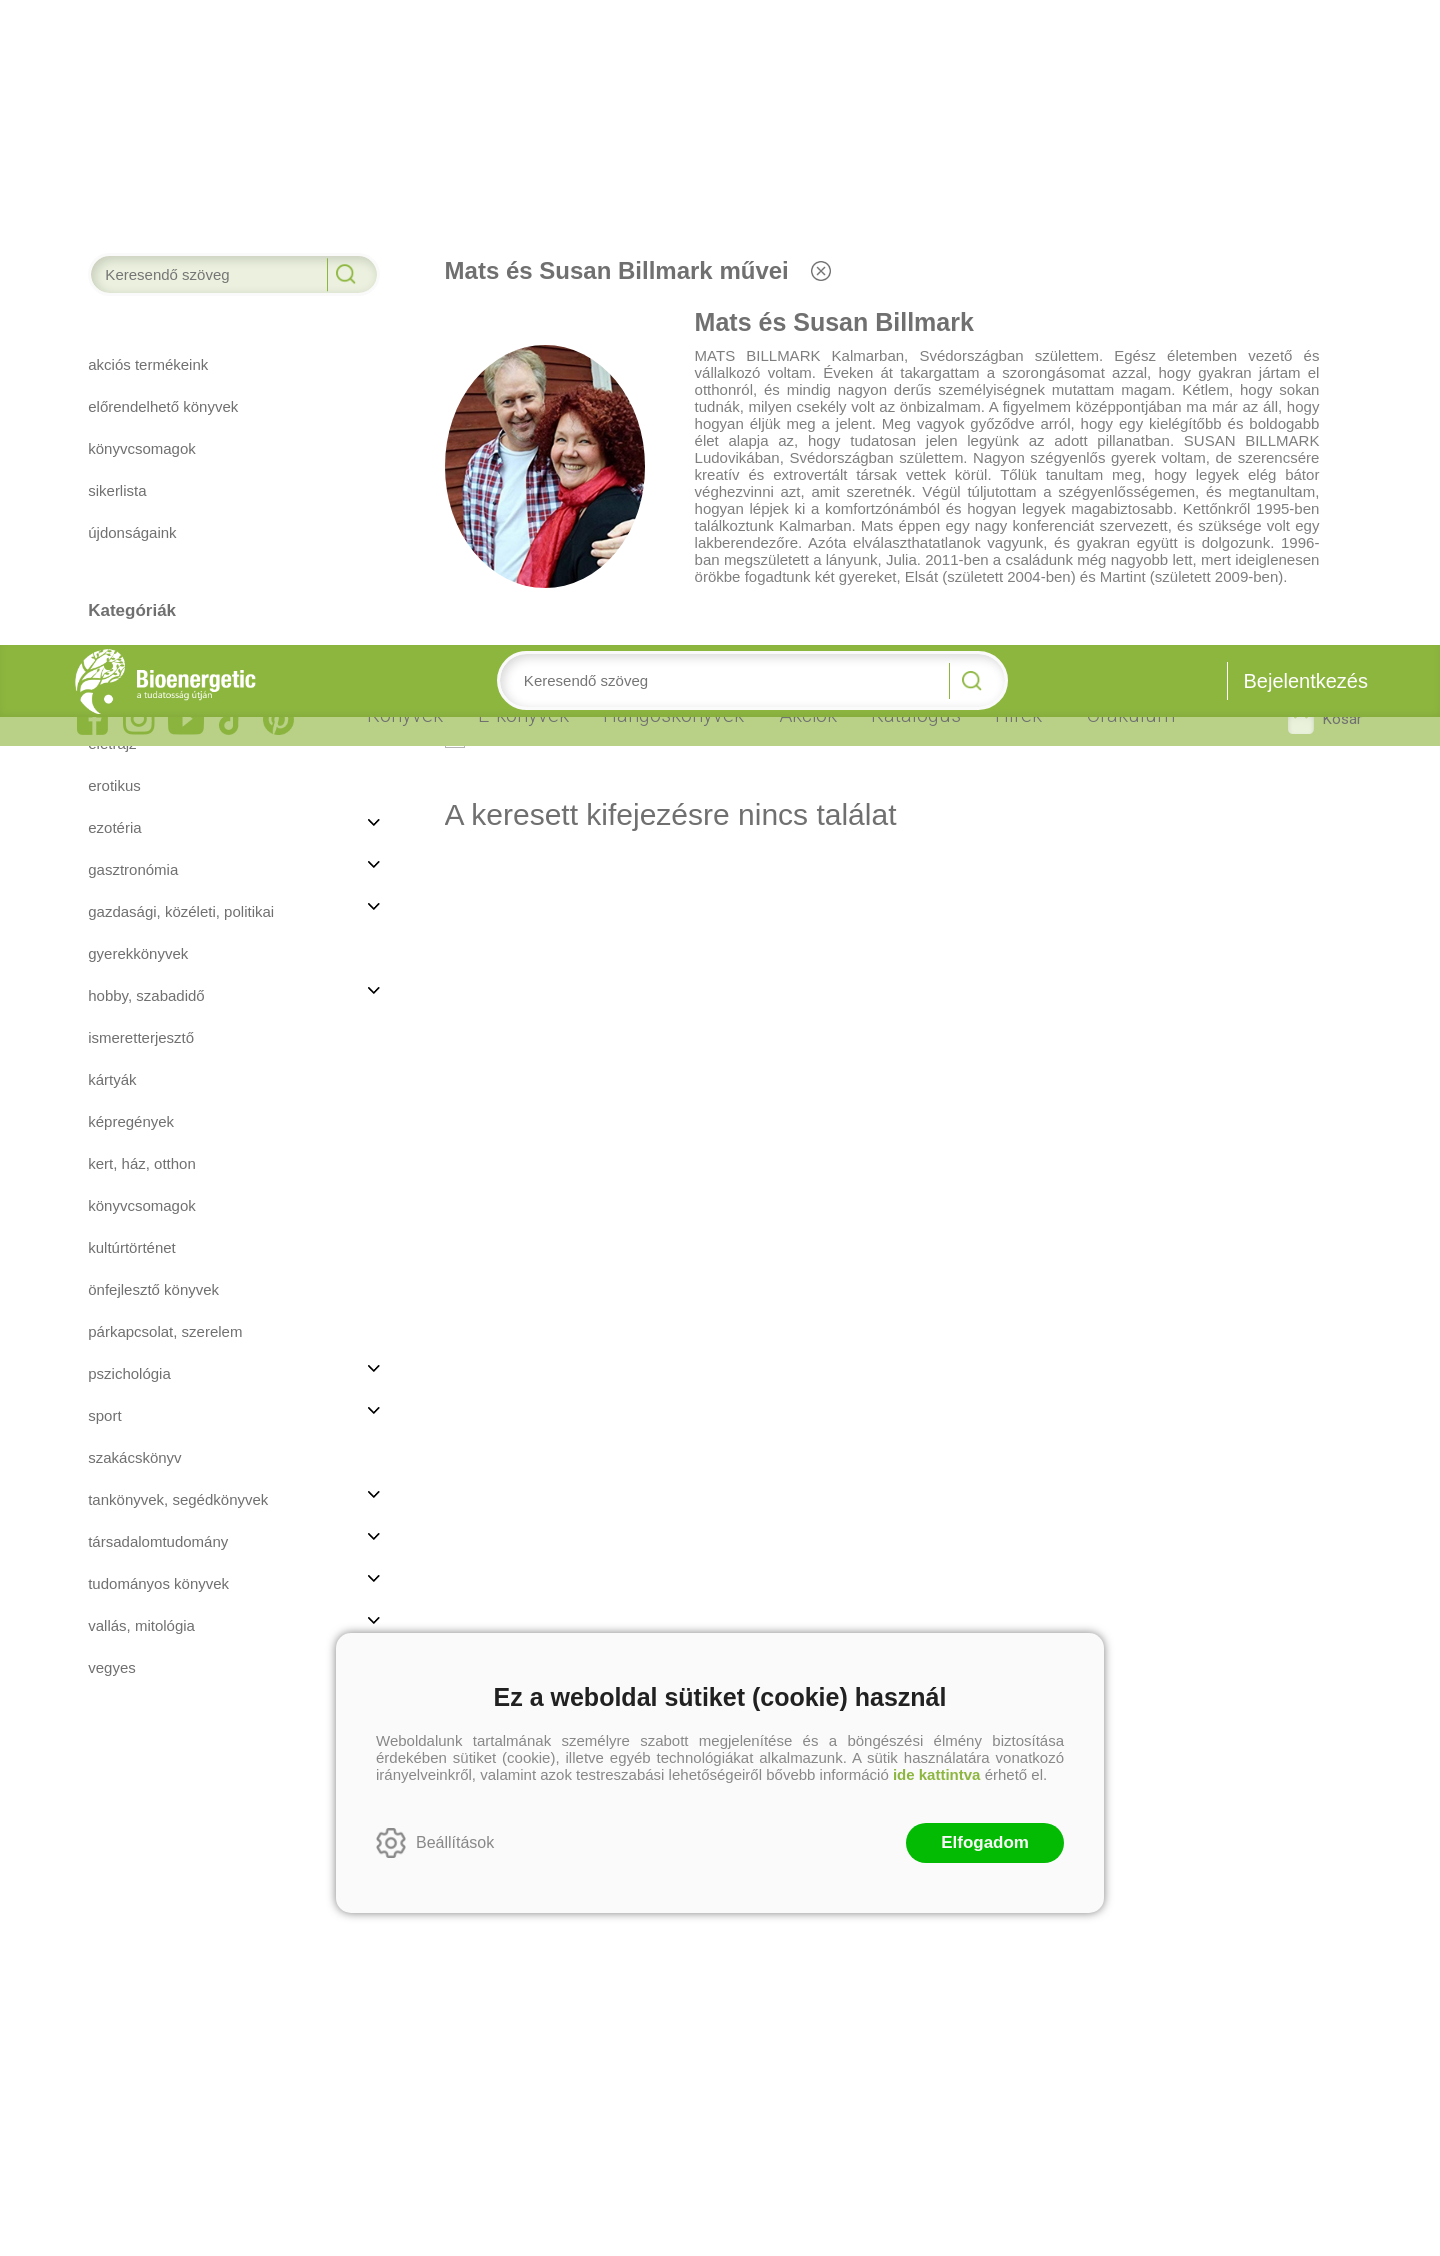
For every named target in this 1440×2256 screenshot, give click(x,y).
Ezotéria (114, 182)
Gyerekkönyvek (138, 308)
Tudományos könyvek (158, 938)
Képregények (131, 476)
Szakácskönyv (134, 812)
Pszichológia (129, 728)
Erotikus (114, 140)
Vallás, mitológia (141, 980)
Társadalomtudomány (158, 896)
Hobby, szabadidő (146, 350)
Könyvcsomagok (142, 560)
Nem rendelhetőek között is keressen (609, 91)
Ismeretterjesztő (141, 392)
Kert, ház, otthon (142, 518)
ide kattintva (937, 1129)
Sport (104, 770)
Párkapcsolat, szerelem (165, 686)
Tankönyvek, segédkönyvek (178, 854)
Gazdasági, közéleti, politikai (181, 266)
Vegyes (112, 1022)
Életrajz (112, 98)
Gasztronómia (133, 224)
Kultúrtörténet (132, 602)
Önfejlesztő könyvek (153, 644)
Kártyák (112, 434)
